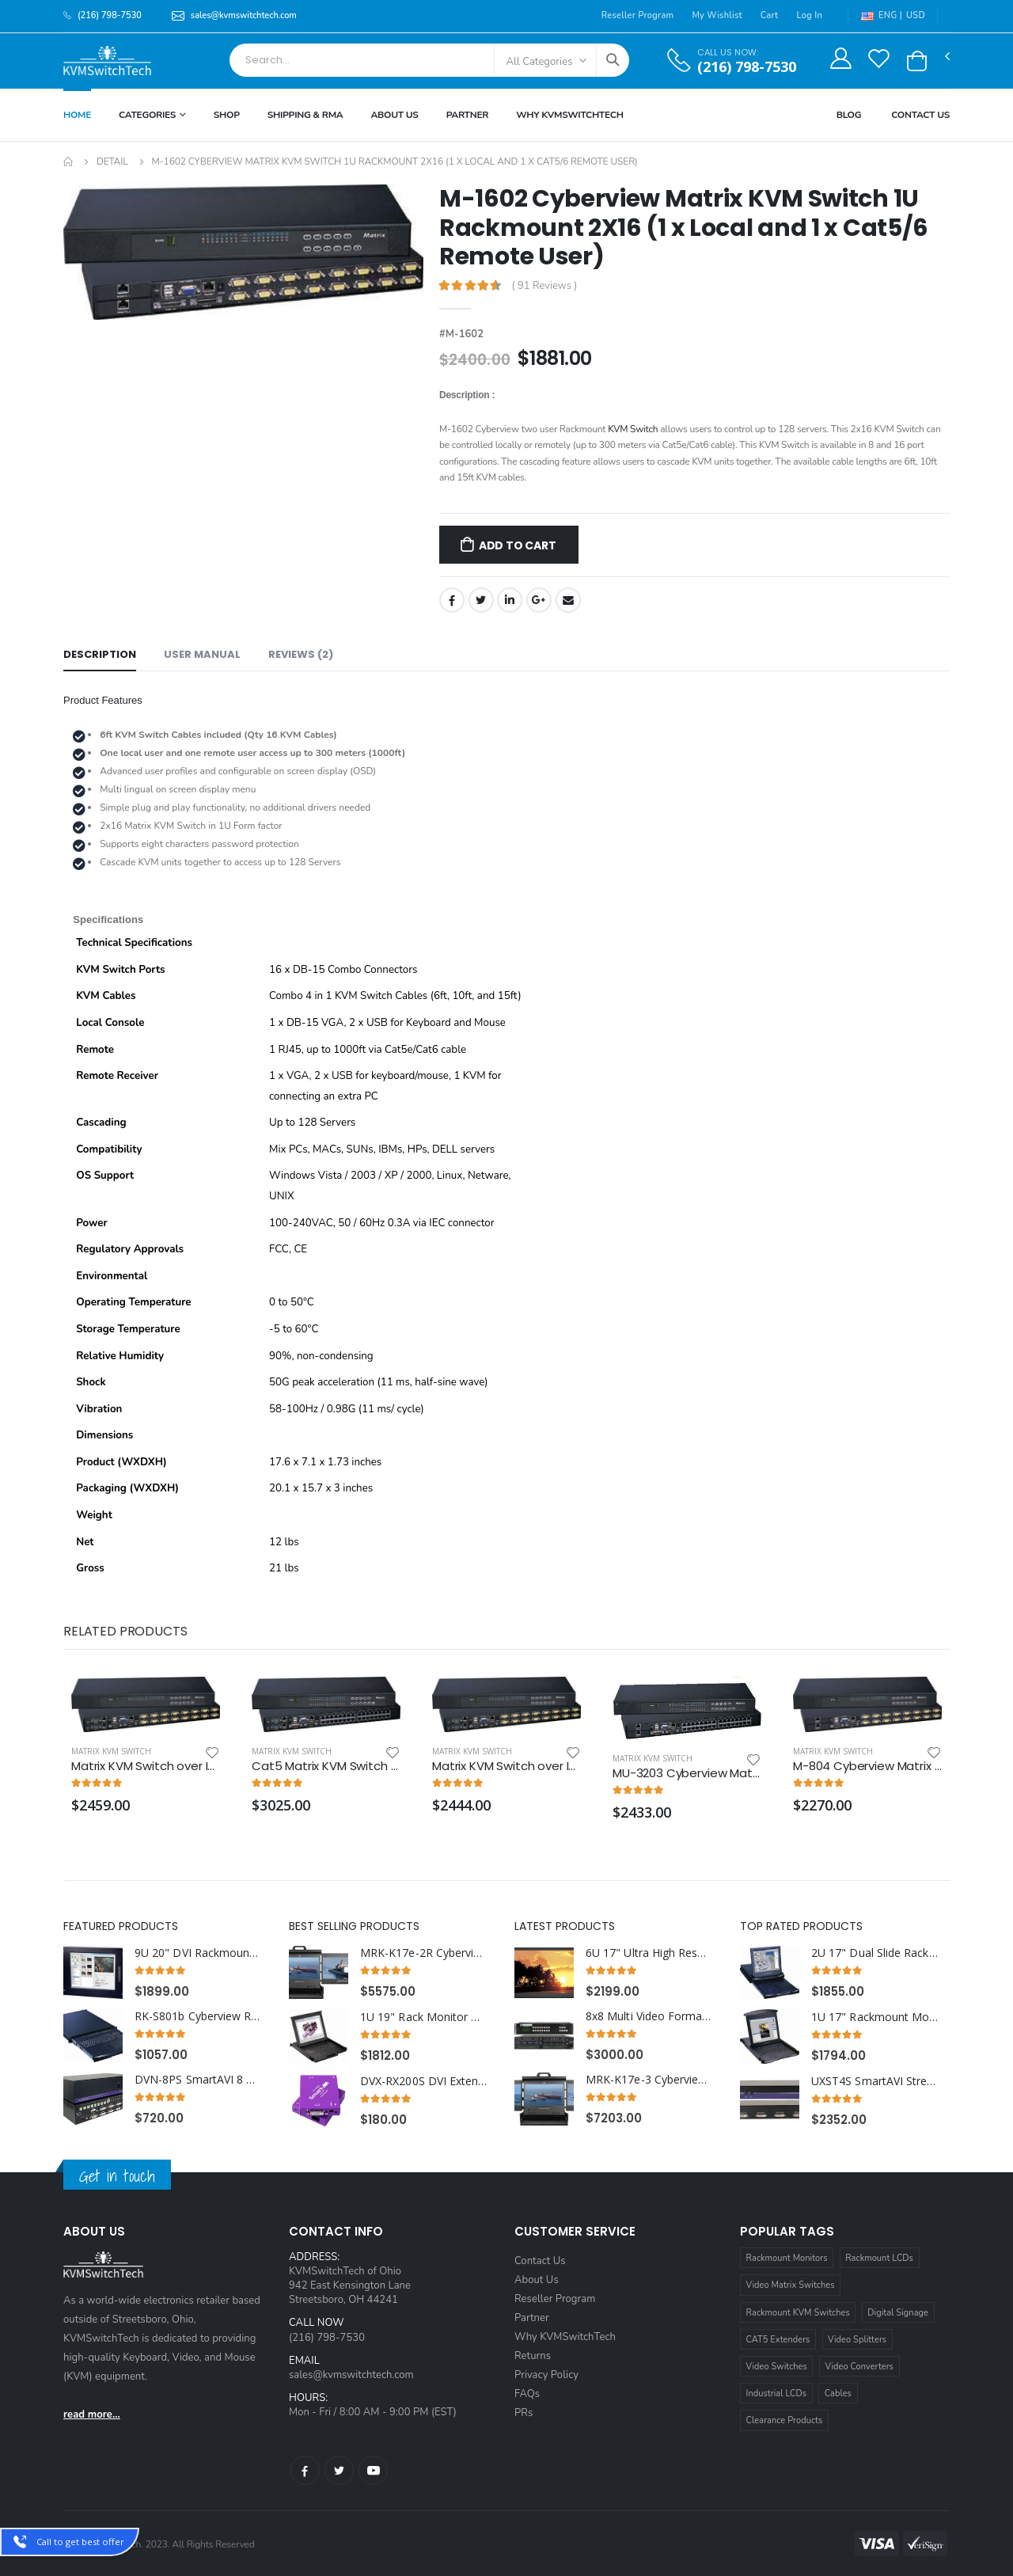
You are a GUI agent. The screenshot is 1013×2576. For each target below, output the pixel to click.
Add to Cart (517, 545)
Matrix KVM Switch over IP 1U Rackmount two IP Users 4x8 (145, 1766)
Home (77, 114)
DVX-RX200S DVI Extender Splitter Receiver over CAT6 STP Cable (424, 2081)
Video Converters (859, 2367)
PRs (523, 2413)
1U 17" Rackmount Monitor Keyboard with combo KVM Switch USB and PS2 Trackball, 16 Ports (875, 2017)
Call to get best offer (80, 2542)
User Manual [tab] (202, 654)
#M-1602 (461, 334)
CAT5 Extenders (778, 2340)
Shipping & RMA (305, 114)
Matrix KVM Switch (111, 1751)
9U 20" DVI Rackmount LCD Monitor (198, 1953)
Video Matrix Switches (790, 2285)
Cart (770, 15)
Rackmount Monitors (787, 2258)
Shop (227, 114)
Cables (838, 2393)
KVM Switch (633, 429)
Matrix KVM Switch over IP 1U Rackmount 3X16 (506, 1766)
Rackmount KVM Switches (798, 2313)
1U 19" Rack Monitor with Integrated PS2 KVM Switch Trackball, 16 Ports (424, 2017)
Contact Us (920, 114)
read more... (91, 2414)
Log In (809, 15)
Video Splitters (857, 2340)
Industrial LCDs (776, 2393)
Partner (467, 114)
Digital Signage (897, 2313)
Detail (112, 161)
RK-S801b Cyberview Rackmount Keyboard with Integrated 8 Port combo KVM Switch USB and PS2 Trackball (198, 2016)
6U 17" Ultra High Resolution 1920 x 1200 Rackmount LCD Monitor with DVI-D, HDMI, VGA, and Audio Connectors (649, 1953)
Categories (147, 114)
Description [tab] (99, 654)
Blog (849, 114)
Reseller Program (637, 15)
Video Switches (776, 2367)
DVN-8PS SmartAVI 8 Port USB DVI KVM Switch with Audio (198, 2080)
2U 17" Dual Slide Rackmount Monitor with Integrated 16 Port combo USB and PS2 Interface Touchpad (875, 1953)
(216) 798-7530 (746, 67)
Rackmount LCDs (879, 2258)
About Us (394, 114)
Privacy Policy (546, 2375)
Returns (532, 2356)
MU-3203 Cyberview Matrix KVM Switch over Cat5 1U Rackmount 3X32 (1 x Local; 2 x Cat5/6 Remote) (687, 1773)
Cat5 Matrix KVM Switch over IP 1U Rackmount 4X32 (326, 1766)
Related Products (125, 1631)
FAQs (527, 2394)
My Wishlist (717, 15)
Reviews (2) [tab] (300, 654)
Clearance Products (784, 2420)
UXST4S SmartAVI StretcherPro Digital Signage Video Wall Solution (875, 2081)
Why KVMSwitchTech (565, 2337)
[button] (917, 61)
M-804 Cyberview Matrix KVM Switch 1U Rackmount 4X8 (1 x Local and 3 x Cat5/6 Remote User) (867, 1766)
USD (915, 15)
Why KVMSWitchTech (569, 114)
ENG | (881, 15)
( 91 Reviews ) (545, 286)
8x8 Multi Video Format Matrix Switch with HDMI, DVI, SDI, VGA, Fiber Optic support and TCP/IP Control (649, 2016)
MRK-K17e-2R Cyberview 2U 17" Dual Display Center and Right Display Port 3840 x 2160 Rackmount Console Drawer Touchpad (424, 1953)
